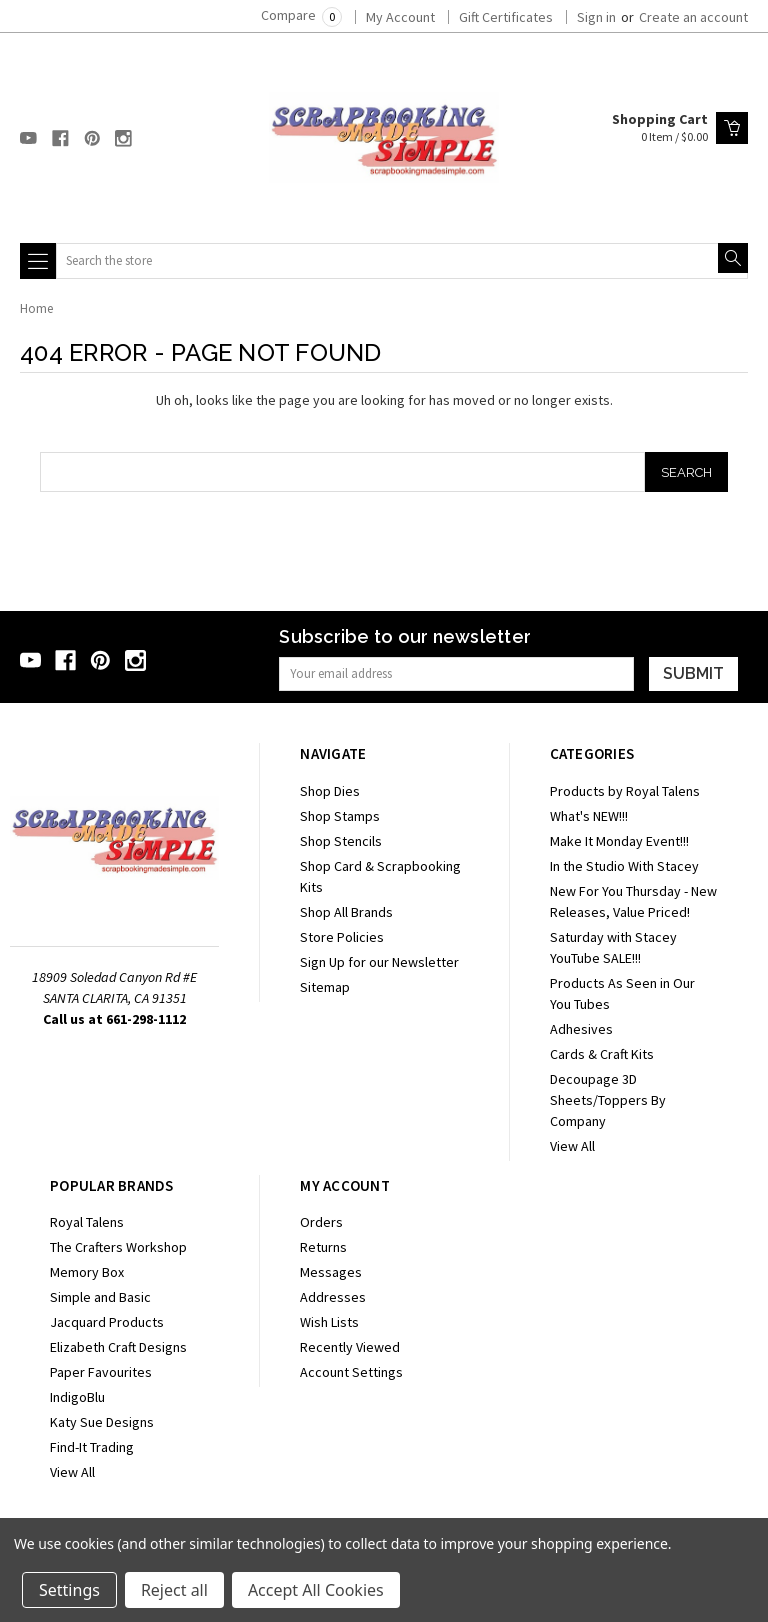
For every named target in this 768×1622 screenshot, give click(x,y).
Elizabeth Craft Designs (118, 1347)
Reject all (174, 1590)
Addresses (333, 1297)
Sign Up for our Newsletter (379, 962)
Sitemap (325, 987)
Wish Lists (329, 1322)
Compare (301, 15)
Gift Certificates (506, 17)
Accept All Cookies (316, 1590)
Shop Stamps (340, 816)
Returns (323, 1247)
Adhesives (581, 1029)
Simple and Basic (100, 1297)
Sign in (596, 17)
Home (36, 308)
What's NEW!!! (589, 816)
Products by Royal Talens (625, 791)
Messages (331, 1272)
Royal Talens (87, 1222)
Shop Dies (330, 791)
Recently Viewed (350, 1347)
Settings (69, 1590)
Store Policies (342, 937)
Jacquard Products (107, 1322)
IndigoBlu (77, 1397)
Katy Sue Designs (102, 1422)
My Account (400, 17)
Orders (321, 1222)
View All (572, 1146)
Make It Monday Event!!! (619, 841)
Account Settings (351, 1372)
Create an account (693, 17)
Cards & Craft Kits (602, 1054)
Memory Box (87, 1272)
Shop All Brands (346, 912)
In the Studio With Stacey (624, 866)
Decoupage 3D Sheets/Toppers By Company (608, 1100)
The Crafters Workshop (118, 1247)
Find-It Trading (92, 1447)
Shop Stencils (341, 841)
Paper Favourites (101, 1372)
